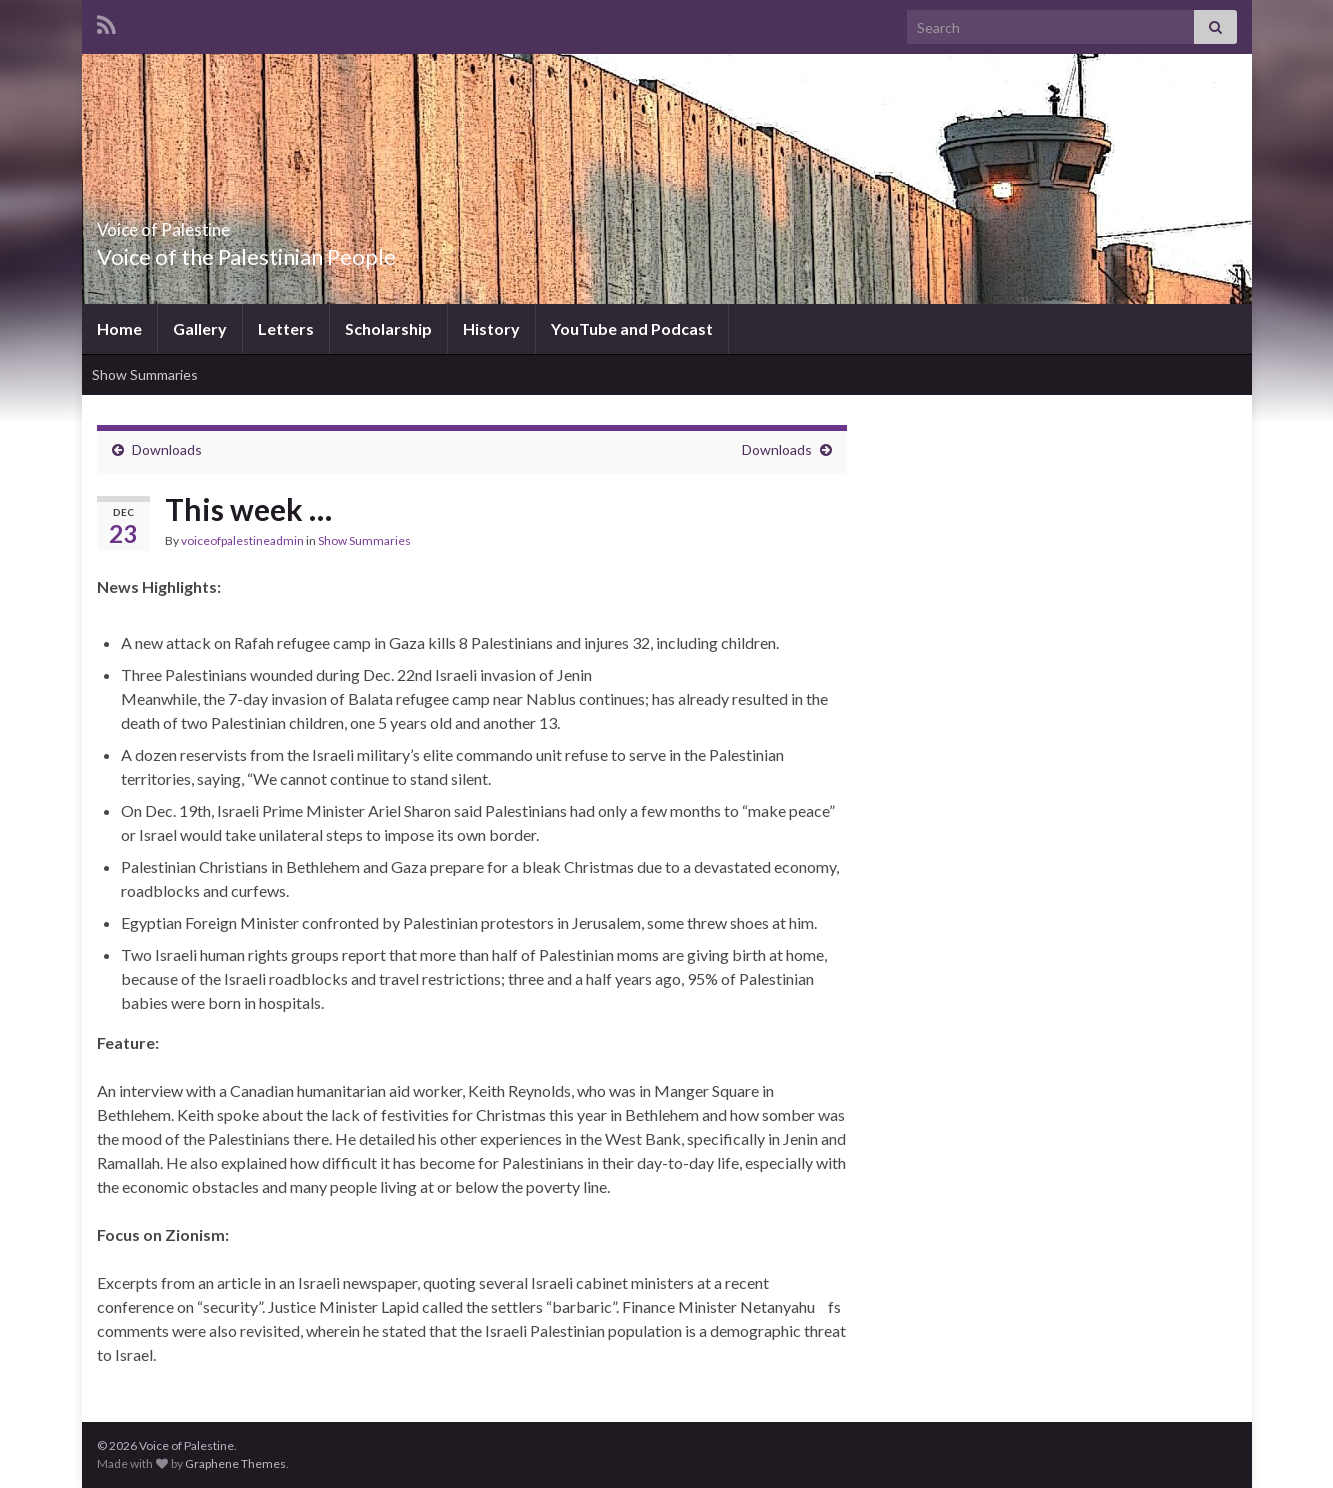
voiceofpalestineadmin (242, 540)
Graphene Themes (235, 1463)
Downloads (167, 449)
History (491, 328)
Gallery (200, 328)
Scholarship (388, 328)
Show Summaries (145, 374)
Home (119, 328)
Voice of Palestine (209, 223)
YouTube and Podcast (632, 328)
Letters (286, 328)
